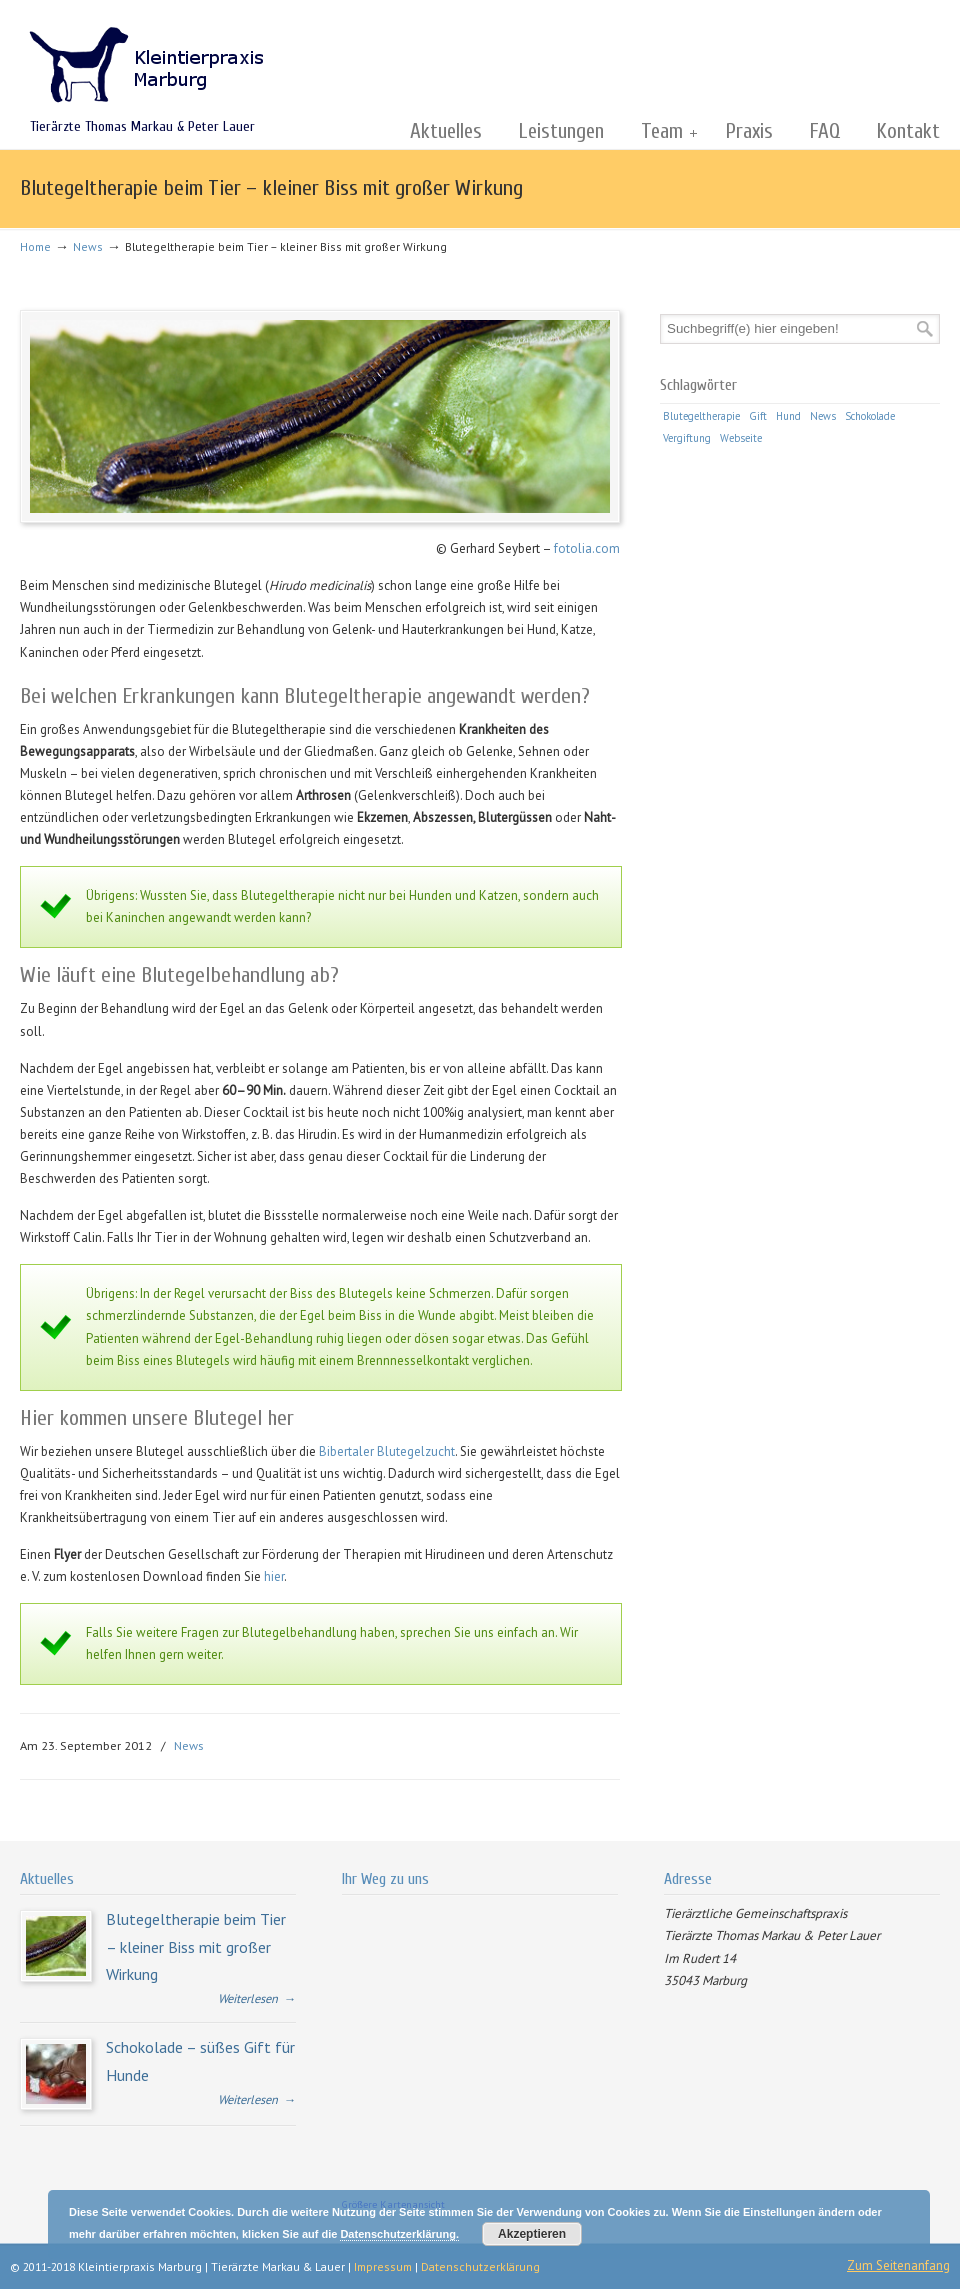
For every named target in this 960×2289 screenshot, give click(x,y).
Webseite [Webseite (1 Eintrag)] (741, 438)
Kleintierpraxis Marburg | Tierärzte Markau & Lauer (145, 56)
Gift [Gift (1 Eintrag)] (758, 416)
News (88, 246)
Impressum (383, 2266)
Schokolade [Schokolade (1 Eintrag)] (870, 416)
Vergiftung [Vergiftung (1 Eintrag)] (687, 438)
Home (35, 246)
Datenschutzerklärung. (399, 2234)
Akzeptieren (532, 2234)
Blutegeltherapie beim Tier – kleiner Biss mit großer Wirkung (196, 1946)
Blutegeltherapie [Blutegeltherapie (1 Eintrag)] (701, 416)
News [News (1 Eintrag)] (823, 416)
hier (274, 1576)
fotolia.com (587, 548)
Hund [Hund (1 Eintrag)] (788, 416)
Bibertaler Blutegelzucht (387, 1451)
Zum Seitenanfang (898, 2265)
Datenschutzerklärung (480, 2266)
